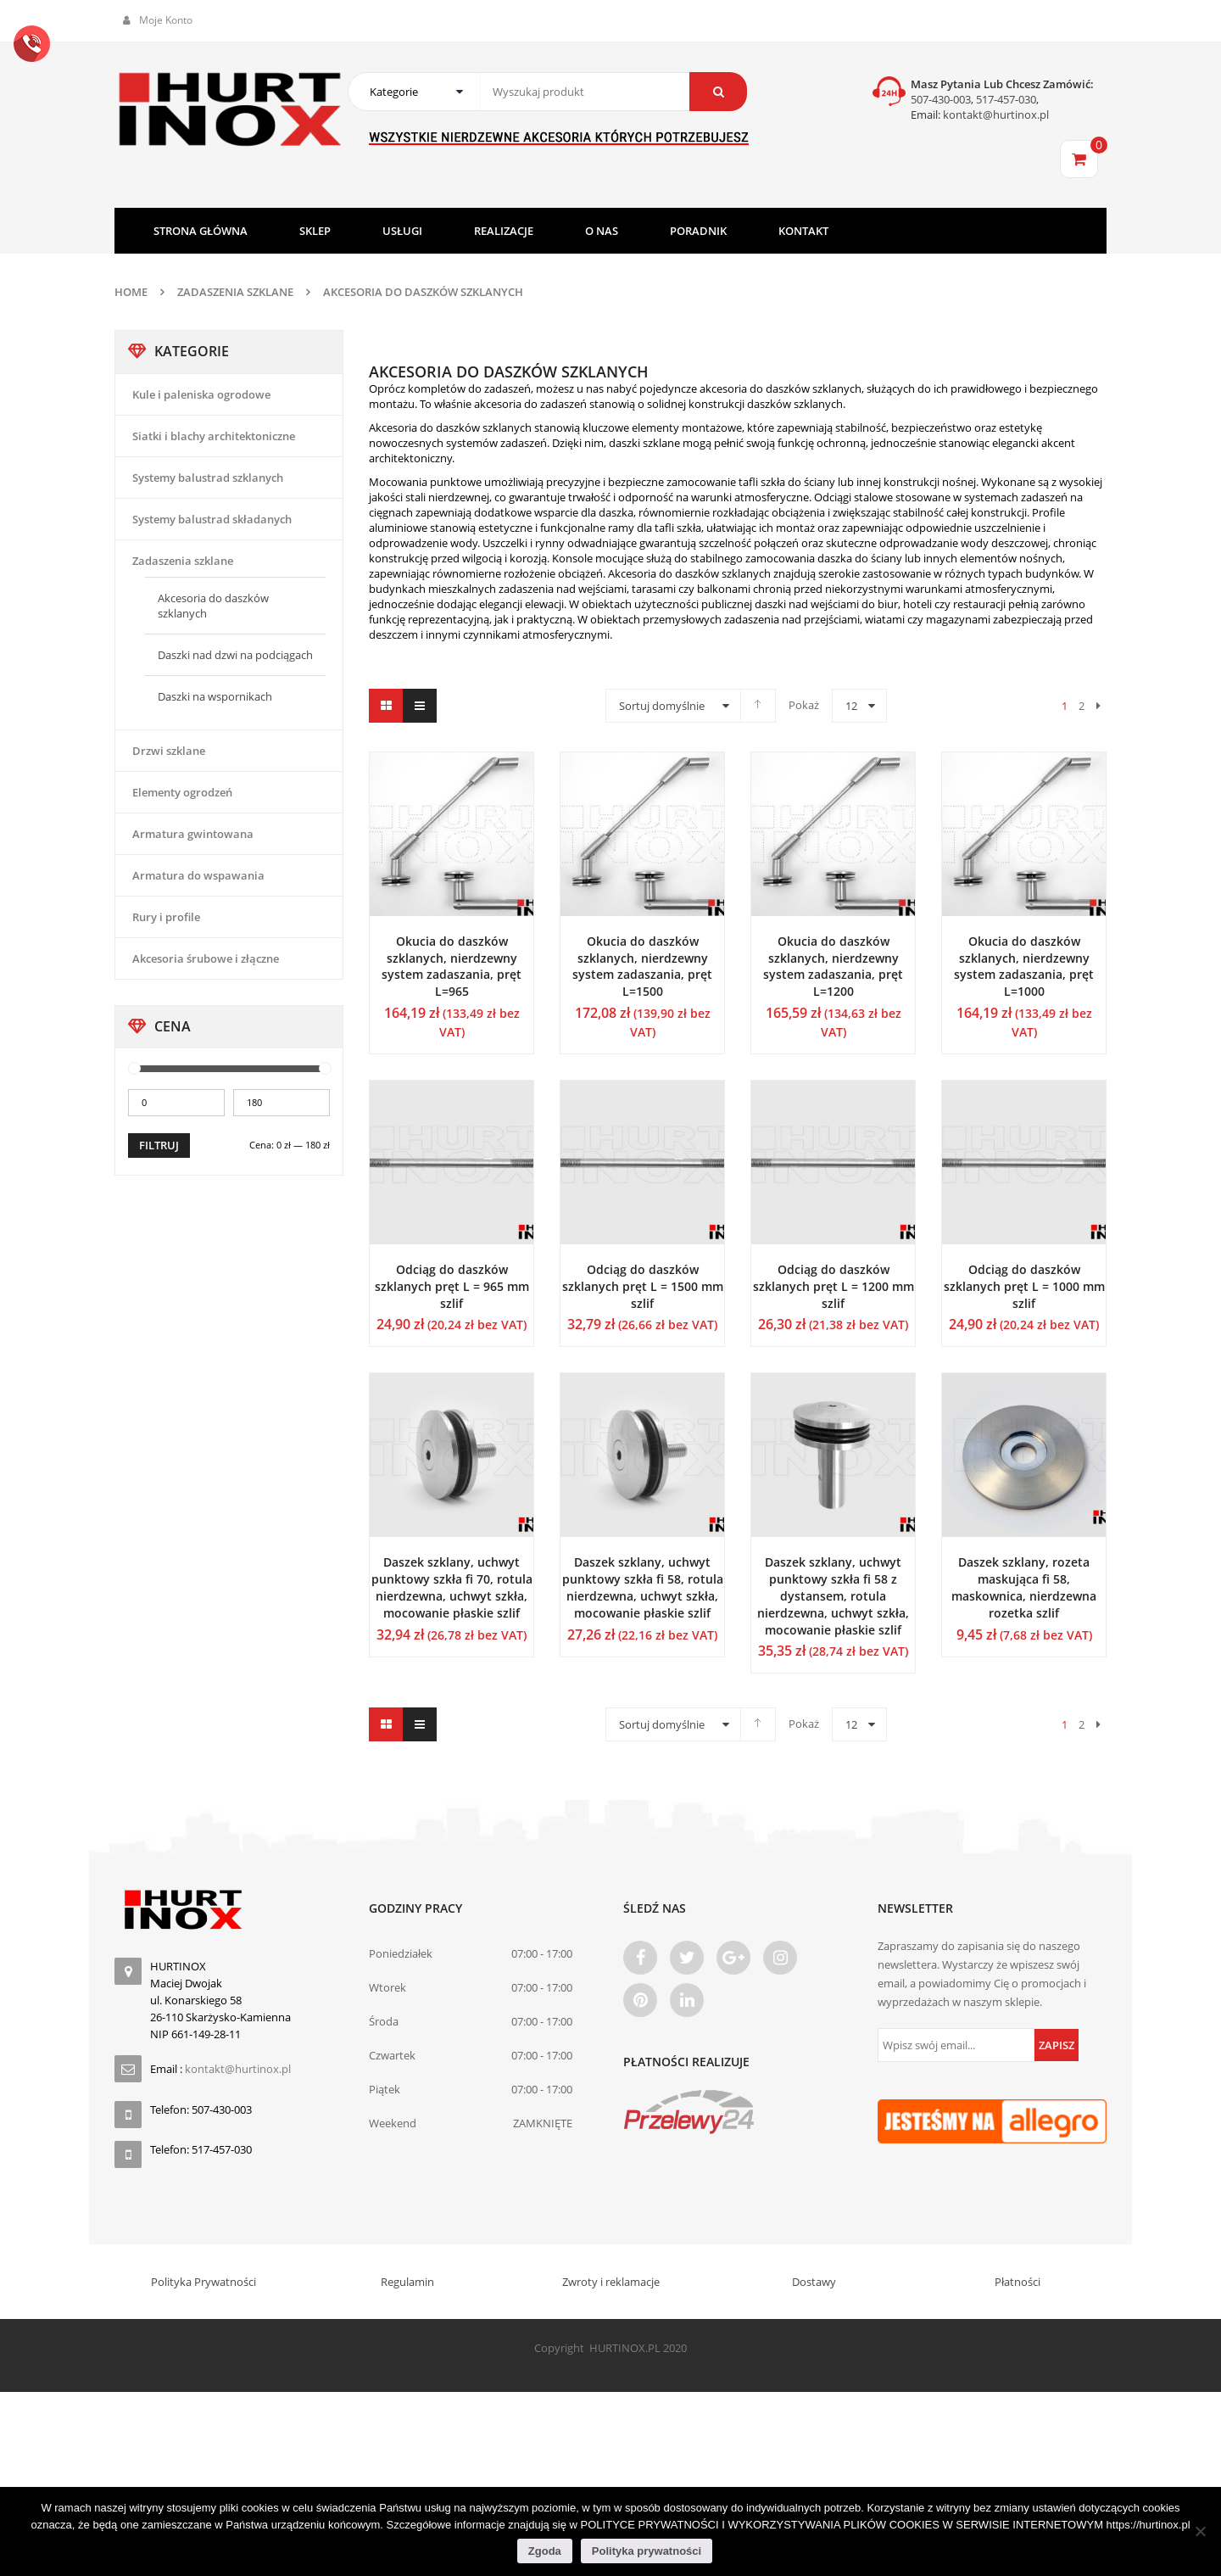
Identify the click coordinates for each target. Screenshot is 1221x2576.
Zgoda (544, 2551)
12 (851, 705)
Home (131, 291)
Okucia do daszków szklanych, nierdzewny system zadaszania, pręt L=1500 (642, 966)
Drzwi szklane (168, 750)
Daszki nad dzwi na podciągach (235, 654)
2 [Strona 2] (1081, 705)
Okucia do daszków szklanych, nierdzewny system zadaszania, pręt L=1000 (1024, 966)
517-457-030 (1006, 99)
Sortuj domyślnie (662, 705)
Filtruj (159, 1145)
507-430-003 (941, 99)
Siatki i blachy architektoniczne (213, 436)
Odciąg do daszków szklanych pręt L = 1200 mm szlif (833, 1286)
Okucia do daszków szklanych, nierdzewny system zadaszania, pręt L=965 (451, 966)
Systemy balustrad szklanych (207, 477)
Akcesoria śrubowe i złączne (205, 958)
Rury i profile (166, 917)
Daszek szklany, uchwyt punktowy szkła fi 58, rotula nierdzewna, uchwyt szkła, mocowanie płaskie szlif (642, 1587)
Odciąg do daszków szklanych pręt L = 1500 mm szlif (642, 1286)
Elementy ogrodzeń (182, 792)
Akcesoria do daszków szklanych (213, 605)
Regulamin (407, 2281)
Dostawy (814, 2281)
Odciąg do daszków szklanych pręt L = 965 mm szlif (452, 1286)
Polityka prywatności (646, 2551)
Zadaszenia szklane (235, 291)
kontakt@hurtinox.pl (994, 114)
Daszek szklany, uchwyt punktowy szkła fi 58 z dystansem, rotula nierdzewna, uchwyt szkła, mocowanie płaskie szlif (833, 1595)
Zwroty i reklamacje (611, 2281)
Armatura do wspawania (198, 875)
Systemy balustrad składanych (212, 519)
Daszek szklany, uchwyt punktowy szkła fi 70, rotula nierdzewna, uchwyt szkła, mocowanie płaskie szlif (451, 1587)
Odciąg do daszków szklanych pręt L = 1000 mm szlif (1024, 1286)
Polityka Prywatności (203, 2281)
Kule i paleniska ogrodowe (201, 394)
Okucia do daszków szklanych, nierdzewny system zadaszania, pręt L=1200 (833, 966)
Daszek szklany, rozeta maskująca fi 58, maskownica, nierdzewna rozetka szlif (1023, 1587)
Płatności (1017, 2281)
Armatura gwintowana (193, 833)
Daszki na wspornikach (215, 696)
